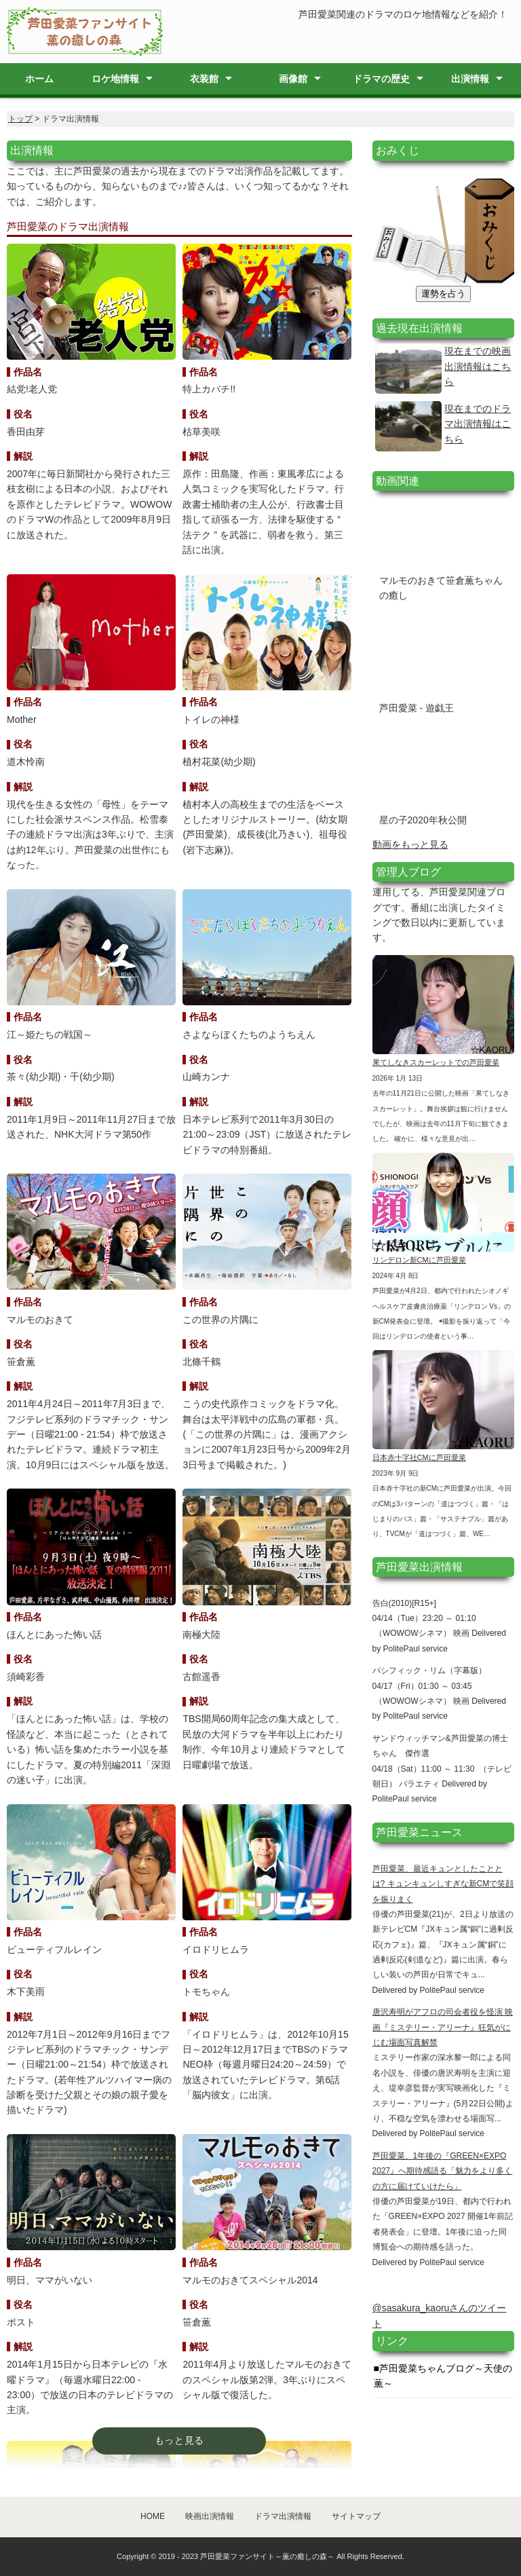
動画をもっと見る (410, 844)
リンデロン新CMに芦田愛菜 (419, 1260)
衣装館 (204, 78)
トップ (20, 119)
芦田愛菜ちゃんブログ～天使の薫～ (443, 2376)
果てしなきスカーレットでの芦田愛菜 (435, 1062)
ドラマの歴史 (381, 78)
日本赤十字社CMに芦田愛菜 (419, 1457)
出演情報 (470, 78)
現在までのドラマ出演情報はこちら (477, 424)
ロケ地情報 (115, 78)
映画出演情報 (209, 2516)
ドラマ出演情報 (282, 2516)
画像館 (293, 78)
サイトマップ (356, 2516)
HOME (152, 2516)
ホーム (39, 78)
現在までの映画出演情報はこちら (477, 366)
